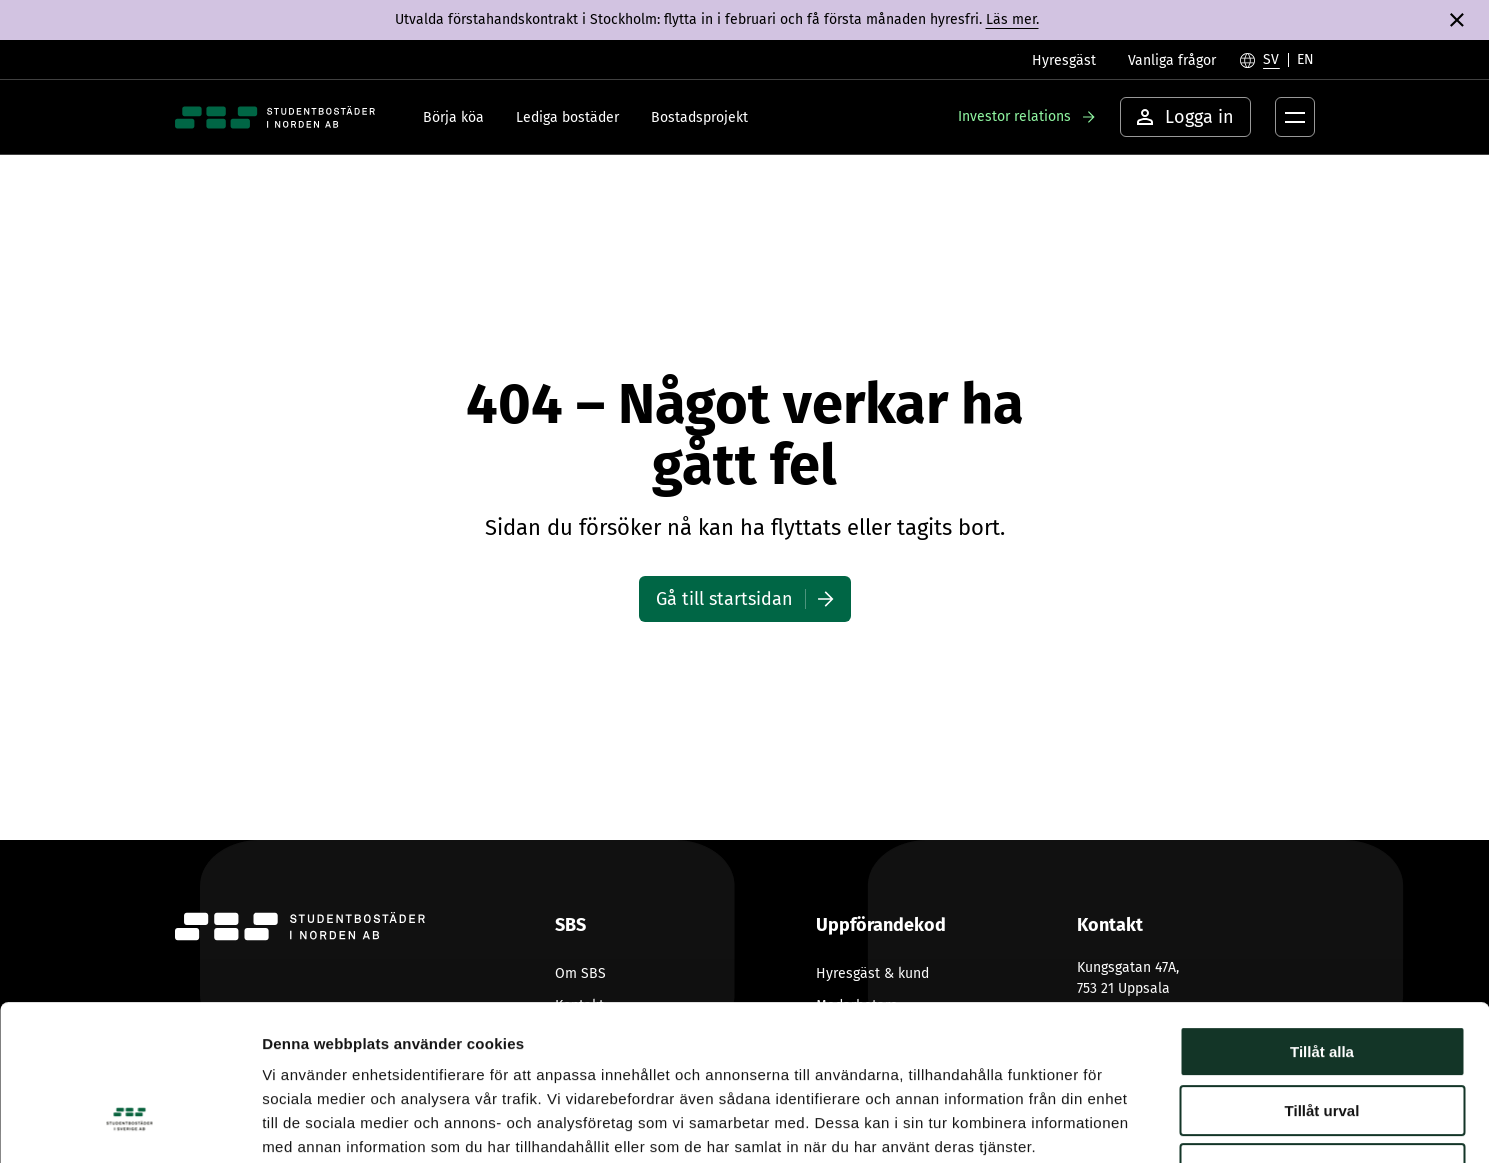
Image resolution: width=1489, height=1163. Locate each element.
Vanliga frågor (1172, 60)
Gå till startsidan (724, 599)
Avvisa (1322, 1035)
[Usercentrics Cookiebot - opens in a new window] (129, 1124)
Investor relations (1014, 116)
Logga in (1185, 117)
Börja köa (453, 117)
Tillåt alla (1322, 918)
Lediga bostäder (567, 117)
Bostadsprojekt (699, 117)
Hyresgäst (1064, 60)
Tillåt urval (1322, 977)
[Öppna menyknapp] (1295, 117)
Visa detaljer (1086, 1123)
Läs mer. (1012, 19)
